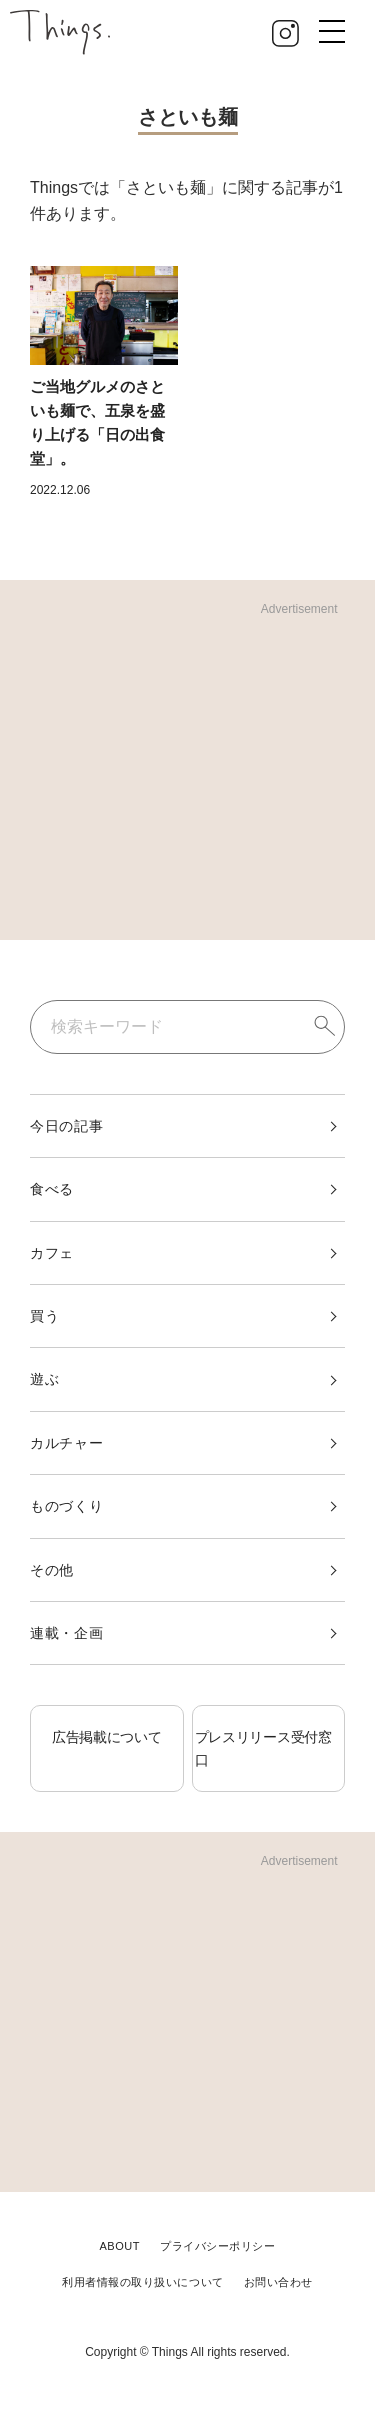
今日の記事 (67, 1126)
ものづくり (67, 1506)
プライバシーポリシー (218, 2246)
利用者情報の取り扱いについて (143, 2282)
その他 (52, 1570)
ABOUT (119, 2246)
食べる (52, 1189)
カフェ (52, 1253)
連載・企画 (67, 1633)
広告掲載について (107, 1737)
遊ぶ (44, 1379)
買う (44, 1316)
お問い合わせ (278, 2282)
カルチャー (67, 1443)
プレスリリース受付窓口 (263, 1748)
